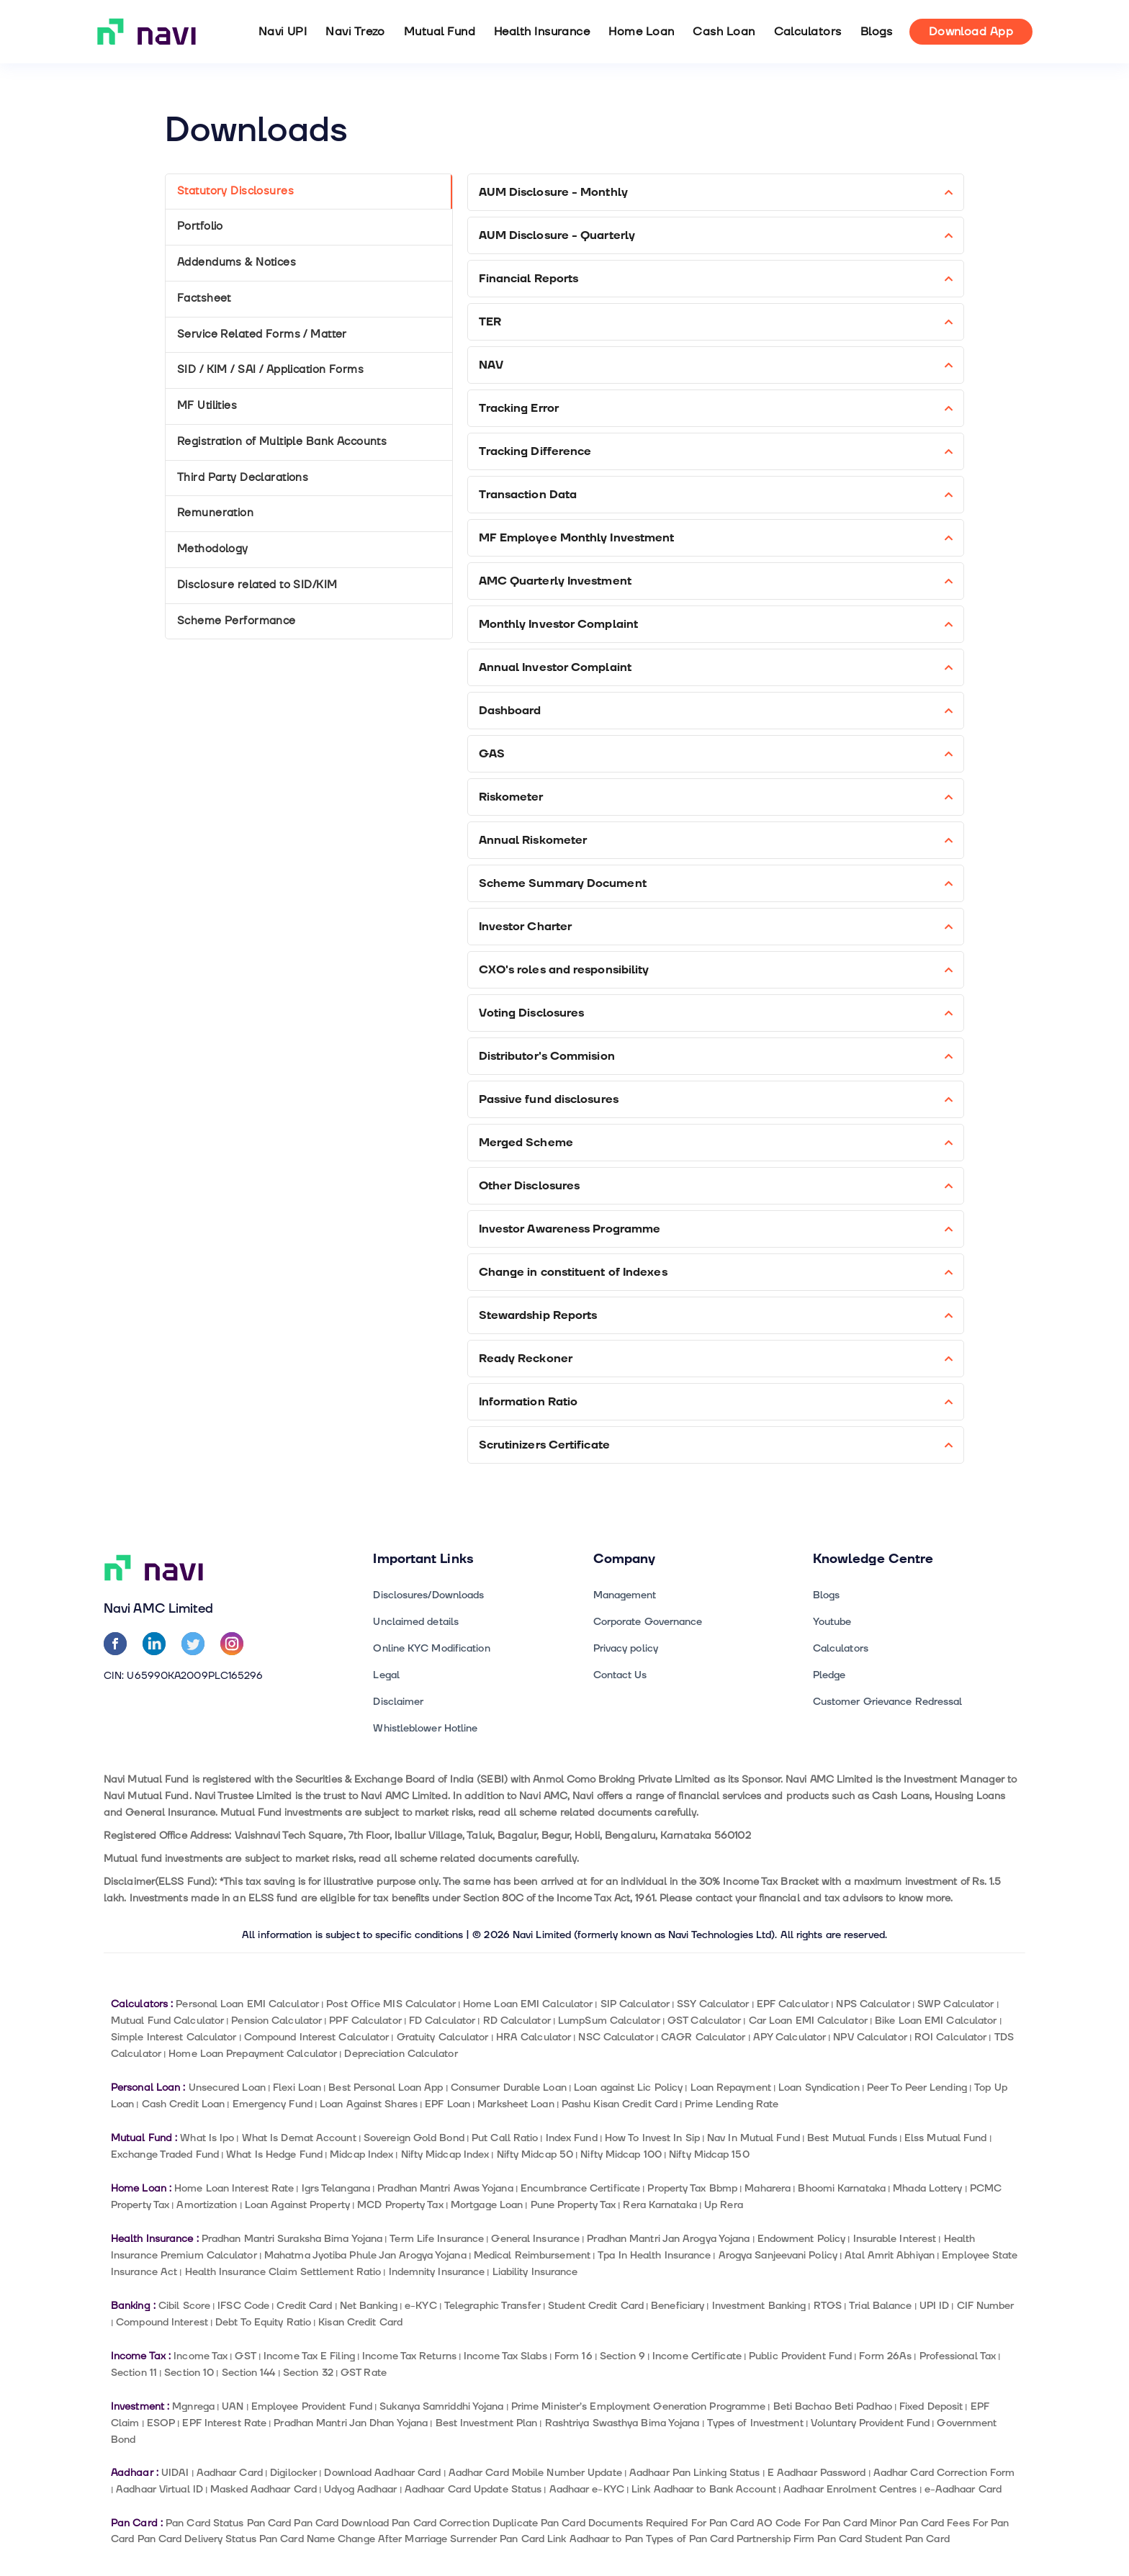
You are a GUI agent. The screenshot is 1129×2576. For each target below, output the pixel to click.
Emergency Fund (272, 2104)
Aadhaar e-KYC (586, 2489)
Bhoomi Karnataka (842, 2188)
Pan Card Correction (441, 2523)
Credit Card (304, 2305)
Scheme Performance (236, 621)
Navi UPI (282, 32)
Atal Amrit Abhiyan (890, 2255)
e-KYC (420, 2305)
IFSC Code (243, 2305)
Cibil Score (184, 2305)
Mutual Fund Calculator (167, 2020)
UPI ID (934, 2305)
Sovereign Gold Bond (414, 2138)
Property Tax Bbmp (692, 2188)
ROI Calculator (950, 2037)
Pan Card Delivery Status (197, 2539)
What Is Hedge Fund (274, 2154)
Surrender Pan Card (497, 2539)
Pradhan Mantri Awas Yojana (445, 2188)
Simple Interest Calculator (173, 2037)
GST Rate (364, 2372)
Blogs (876, 32)
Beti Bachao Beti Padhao (832, 2406)
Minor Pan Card (907, 2523)
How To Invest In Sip (652, 2138)
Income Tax (201, 2356)
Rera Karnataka (659, 2205)
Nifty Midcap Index (445, 2154)
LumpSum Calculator (609, 2020)
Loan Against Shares (369, 2104)
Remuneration (215, 513)
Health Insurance (542, 32)
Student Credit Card (596, 2305)
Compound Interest (162, 2322)
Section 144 (249, 2372)
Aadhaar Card (230, 2473)
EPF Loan (447, 2104)
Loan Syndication (819, 2087)
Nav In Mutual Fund (753, 2138)
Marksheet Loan (515, 2104)
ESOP (161, 2423)
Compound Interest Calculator (317, 2037)
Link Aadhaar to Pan (595, 2539)
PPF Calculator (365, 2020)
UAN (232, 2406)
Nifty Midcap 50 (535, 2154)
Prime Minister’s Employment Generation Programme (638, 2406)
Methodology (212, 549)
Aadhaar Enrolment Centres (850, 2489)
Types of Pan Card (690, 2539)
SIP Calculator (635, 2004)
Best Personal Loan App (385, 2087)
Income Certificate (697, 2356)
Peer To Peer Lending (917, 2087)
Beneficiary (677, 2305)
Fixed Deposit (931, 2406)
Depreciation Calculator (400, 2054)
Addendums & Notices (236, 262)
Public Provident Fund (800, 2356)
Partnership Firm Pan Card (799, 2539)
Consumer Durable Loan (509, 2087)
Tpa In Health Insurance (654, 2255)
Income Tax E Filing (309, 2356)
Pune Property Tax (573, 2205)
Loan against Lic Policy (628, 2087)
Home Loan (641, 32)
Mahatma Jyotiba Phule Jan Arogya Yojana (365, 2255)
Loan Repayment (731, 2087)
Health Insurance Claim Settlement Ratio (283, 2272)
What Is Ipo (207, 2138)
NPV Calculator (870, 2037)
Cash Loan (724, 32)
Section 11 (134, 2372)
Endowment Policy (801, 2239)
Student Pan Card (907, 2539)
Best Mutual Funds (852, 2138)
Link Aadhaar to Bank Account (703, 2489)
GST (245, 2356)
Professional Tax (958, 2356)
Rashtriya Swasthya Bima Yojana (622, 2423)
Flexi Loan (297, 2087)
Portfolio (200, 226)
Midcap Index (361, 2154)
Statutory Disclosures (235, 191)
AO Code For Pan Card (812, 2523)
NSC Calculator (615, 2037)
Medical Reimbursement (532, 2255)
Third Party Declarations (242, 477)
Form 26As (885, 2356)
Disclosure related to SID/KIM (257, 585)
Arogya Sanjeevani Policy (778, 2255)
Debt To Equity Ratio (263, 2322)
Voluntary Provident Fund (870, 2423)
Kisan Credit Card (360, 2322)
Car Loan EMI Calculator (808, 2020)
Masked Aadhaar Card (263, 2489)
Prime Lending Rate (731, 2104)
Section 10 (189, 2372)
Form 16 (573, 2356)
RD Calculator (517, 2020)
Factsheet (204, 298)
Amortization (206, 2205)
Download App (971, 32)
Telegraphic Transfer (492, 2305)
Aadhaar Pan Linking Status (694, 2473)
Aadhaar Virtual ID (159, 2489)
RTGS (828, 2305)
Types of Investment (755, 2423)
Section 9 (622, 2356)
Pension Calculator (276, 2020)
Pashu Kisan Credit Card (620, 2104)
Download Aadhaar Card (382, 2473)
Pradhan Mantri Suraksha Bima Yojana (292, 2239)
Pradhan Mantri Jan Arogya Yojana (668, 2239)
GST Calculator (704, 2020)
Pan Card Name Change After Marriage (353, 2539)
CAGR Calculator (703, 2037)
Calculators (808, 32)
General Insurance (535, 2239)
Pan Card (269, 2523)
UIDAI (175, 2473)
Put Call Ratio (505, 2138)
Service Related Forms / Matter (262, 334)
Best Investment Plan (487, 2423)
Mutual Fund (439, 32)
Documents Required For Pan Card (671, 2523)
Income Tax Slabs (505, 2356)
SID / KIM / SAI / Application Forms (270, 369)
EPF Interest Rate (224, 2423)
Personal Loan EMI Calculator (247, 2004)
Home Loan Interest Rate (234, 2188)
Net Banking (368, 2305)
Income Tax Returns (409, 2356)
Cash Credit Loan (183, 2104)
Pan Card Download (341, 2523)
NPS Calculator (872, 2004)
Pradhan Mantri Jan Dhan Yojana (351, 2423)
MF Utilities (207, 405)
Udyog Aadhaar (360, 2489)
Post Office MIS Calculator (390, 2004)
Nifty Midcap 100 (621, 2154)
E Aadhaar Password (817, 2473)
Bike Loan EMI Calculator (936, 2020)
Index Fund (572, 2138)
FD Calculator (442, 2020)
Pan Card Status (204, 2523)
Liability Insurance (535, 2272)
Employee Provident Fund (311, 2406)
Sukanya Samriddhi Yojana (441, 2406)
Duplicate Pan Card (538, 2523)
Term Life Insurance (437, 2239)
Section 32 (308, 2372)
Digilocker (293, 2473)
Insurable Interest (895, 2239)
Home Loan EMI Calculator (528, 2004)
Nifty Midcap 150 (709, 2154)
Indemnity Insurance (437, 2272)
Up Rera (723, 2205)
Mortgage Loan (487, 2205)
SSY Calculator (713, 2004)
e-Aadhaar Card (963, 2489)
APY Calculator (789, 2037)
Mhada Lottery (927, 2188)
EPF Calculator (793, 2004)
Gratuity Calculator (443, 2037)
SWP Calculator (955, 2004)
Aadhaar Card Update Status (473, 2489)
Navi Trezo (355, 32)
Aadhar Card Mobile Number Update (535, 2473)
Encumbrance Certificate (580, 2188)
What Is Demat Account (299, 2138)
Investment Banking (759, 2305)
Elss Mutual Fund (945, 2138)
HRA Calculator (533, 2037)
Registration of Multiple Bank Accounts (282, 441)
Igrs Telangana (336, 2188)
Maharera (768, 2188)
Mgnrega (193, 2406)
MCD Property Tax (400, 2205)
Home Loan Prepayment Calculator (252, 2054)
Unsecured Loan (227, 2087)
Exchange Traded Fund (165, 2154)
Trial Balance (880, 2305)
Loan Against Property (297, 2205)
